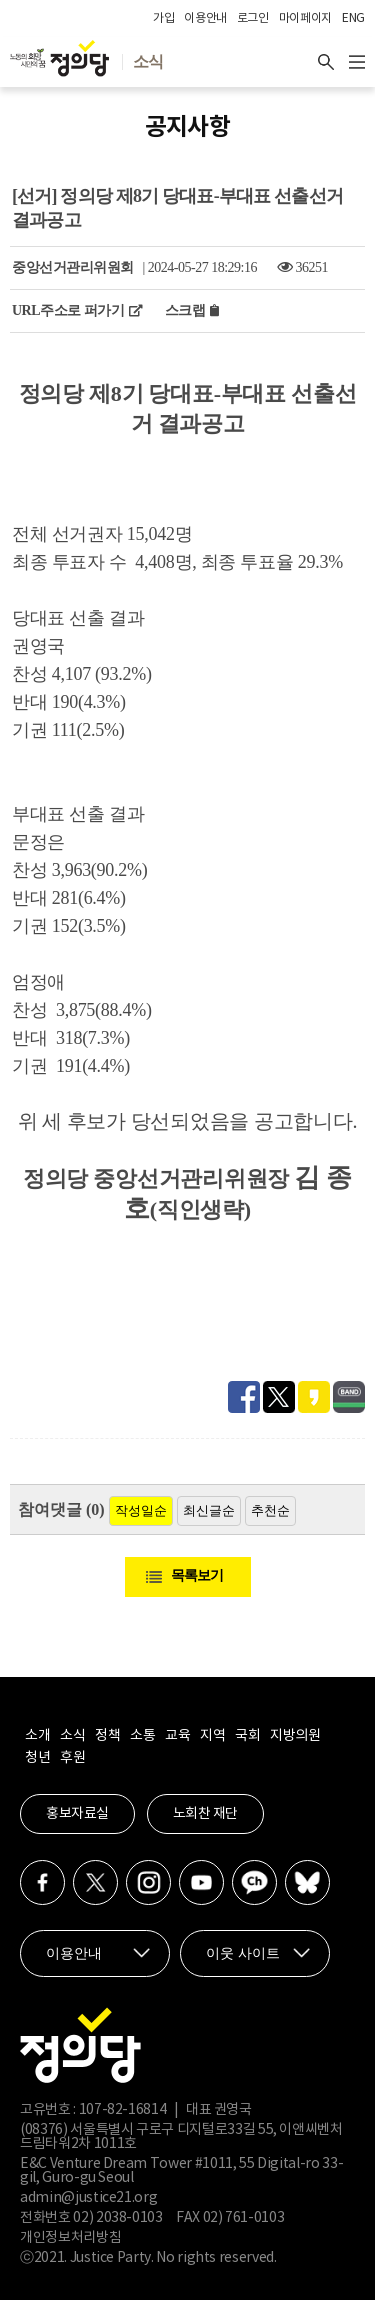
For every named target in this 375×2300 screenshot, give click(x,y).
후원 (72, 1758)
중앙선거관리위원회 (73, 267)
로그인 (253, 18)
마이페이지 (305, 18)
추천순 (270, 1510)
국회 (247, 1736)
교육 (177, 1736)
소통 (142, 1736)
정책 (107, 1736)
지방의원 (295, 1736)
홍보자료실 (77, 1814)
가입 (163, 18)
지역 (212, 1736)
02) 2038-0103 (117, 2218)
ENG (353, 18)
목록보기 (197, 1575)
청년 (37, 1758)
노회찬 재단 (205, 1814)
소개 (37, 1736)
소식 (72, 1736)
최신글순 (209, 1510)
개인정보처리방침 (70, 2238)
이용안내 (205, 18)
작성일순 (141, 1510)
